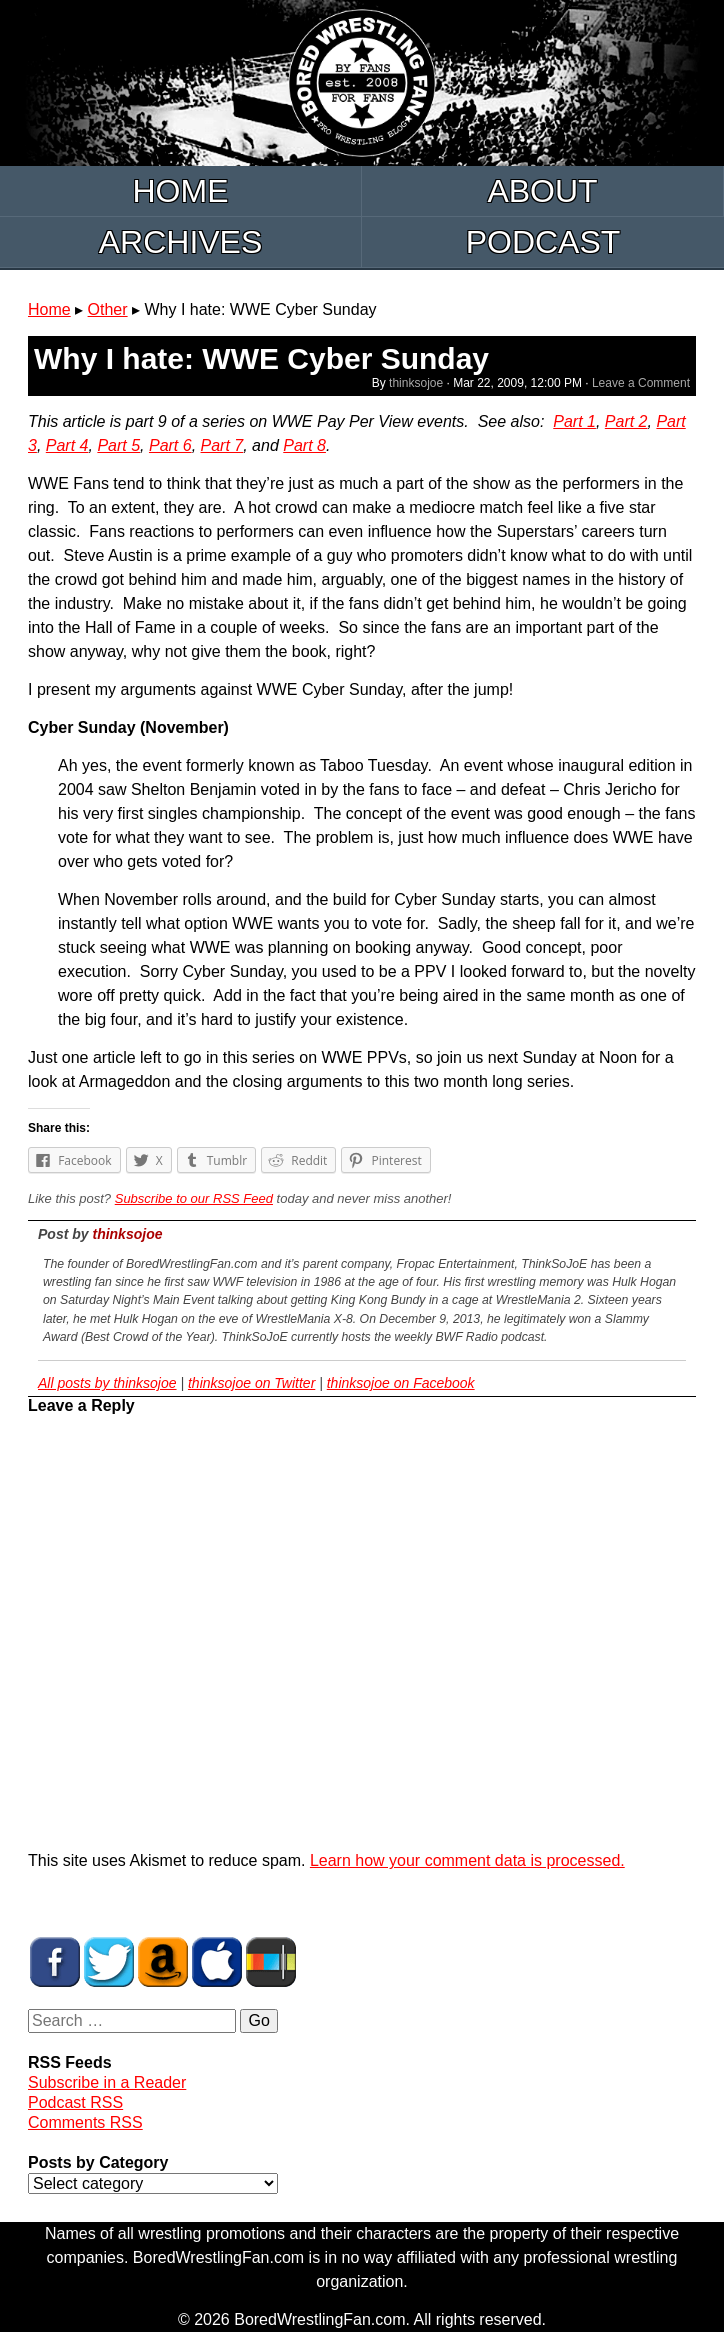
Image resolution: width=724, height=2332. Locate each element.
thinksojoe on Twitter (251, 1383)
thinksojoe (416, 383)
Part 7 (222, 445)
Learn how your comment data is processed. (467, 1860)
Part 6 (170, 445)
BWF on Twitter (109, 1962)
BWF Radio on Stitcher (271, 1962)
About (542, 191)
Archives (181, 242)
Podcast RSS (75, 2102)
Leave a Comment (641, 383)
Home (181, 191)
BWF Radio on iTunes (217, 1962)
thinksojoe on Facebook (401, 1383)
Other (108, 309)
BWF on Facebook (55, 1962)
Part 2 (626, 421)
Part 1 (574, 421)
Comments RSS (85, 2122)
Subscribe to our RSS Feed (194, 1198)
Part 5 (118, 445)
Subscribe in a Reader (107, 2082)
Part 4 (67, 445)
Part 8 (304, 445)
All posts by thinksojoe (107, 1383)
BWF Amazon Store (163, 1962)
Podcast (543, 242)
